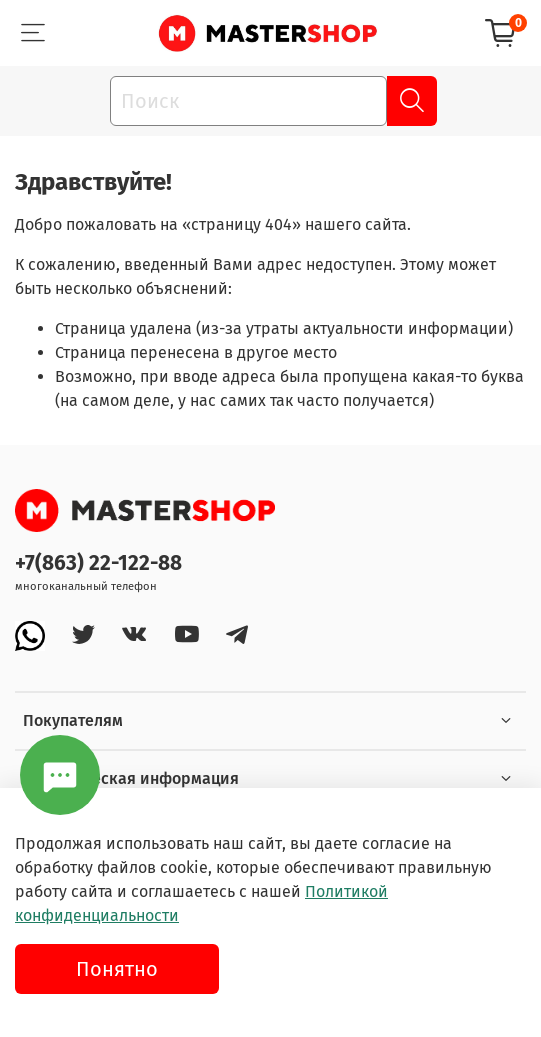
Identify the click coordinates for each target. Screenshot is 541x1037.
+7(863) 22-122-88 (98, 563)
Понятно (117, 969)
